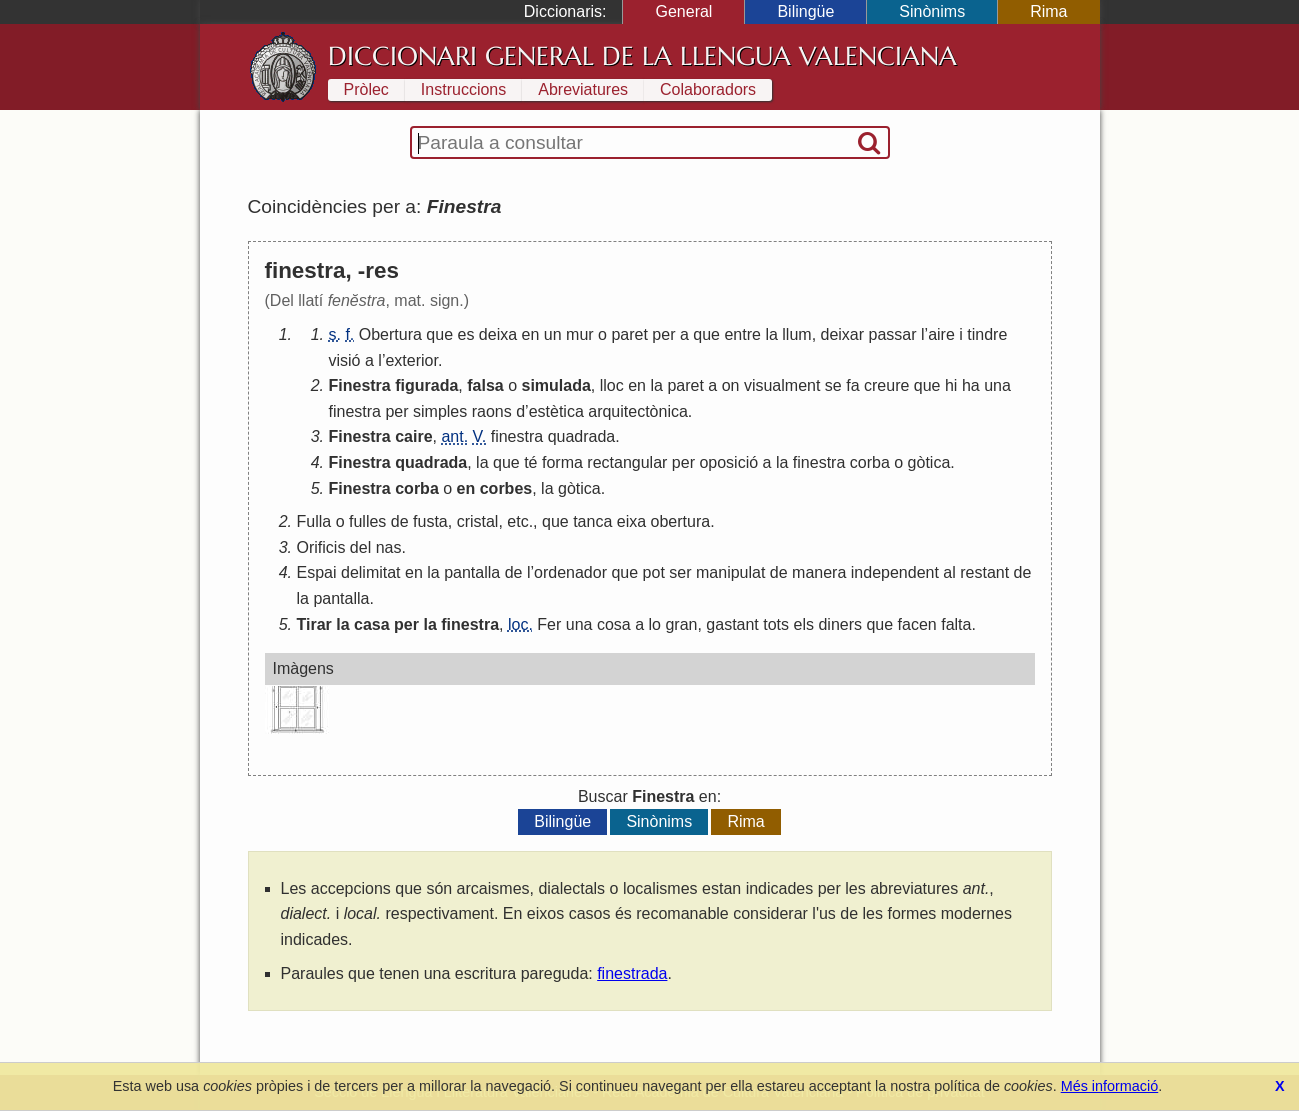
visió (345, 360)
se (833, 385)
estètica (556, 411)
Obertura (390, 334)
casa (372, 624)
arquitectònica (638, 411)
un (553, 334)
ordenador (570, 572)
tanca (592, 521)
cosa (614, 624)
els (804, 624)
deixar (843, 334)
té (530, 462)
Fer (549, 624)
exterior (411, 360)
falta (956, 624)
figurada (426, 385)
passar (893, 334)
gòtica (929, 462)
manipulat (730, 572)
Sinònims (932, 11)
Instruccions (463, 89)
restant (984, 572)
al (949, 572)
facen (917, 624)
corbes (506, 488)
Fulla (314, 521)
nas (389, 547)
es (466, 334)
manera (819, 572)
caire (413, 436)
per (663, 334)
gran (681, 624)
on (731, 385)
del (360, 547)
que (439, 334)
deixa (498, 334)
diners (840, 624)
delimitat (371, 572)
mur (580, 334)
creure (886, 385)
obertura (681, 521)
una (997, 385)
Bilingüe (805, 11)
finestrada (632, 973)
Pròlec (366, 89)
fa (852, 385)
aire (941, 334)
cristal (478, 521)
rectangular (627, 462)
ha (971, 385)
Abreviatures (583, 89)
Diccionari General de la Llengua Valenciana (642, 56)
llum (796, 334)
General (683, 11)
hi (951, 385)
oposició (728, 462)
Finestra (360, 385)
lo (655, 624)
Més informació (1110, 1086)
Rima (1048, 11)
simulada (556, 385)
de (400, 521)
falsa (485, 385)
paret (629, 334)
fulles (367, 521)
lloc (612, 385)
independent (895, 572)
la (771, 334)
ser (680, 572)
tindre (987, 334)
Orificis (321, 547)
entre (742, 334)
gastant (732, 624)
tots (776, 624)
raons (492, 411)
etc (517, 521)
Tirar (314, 624)
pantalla (472, 572)
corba (870, 462)
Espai (317, 572)
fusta (430, 521)
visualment (782, 385)
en (531, 334)
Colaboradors (708, 89)
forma (562, 462)
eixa (631, 521)
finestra (355, 411)
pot (654, 572)
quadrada (582, 436)
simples (440, 411)
